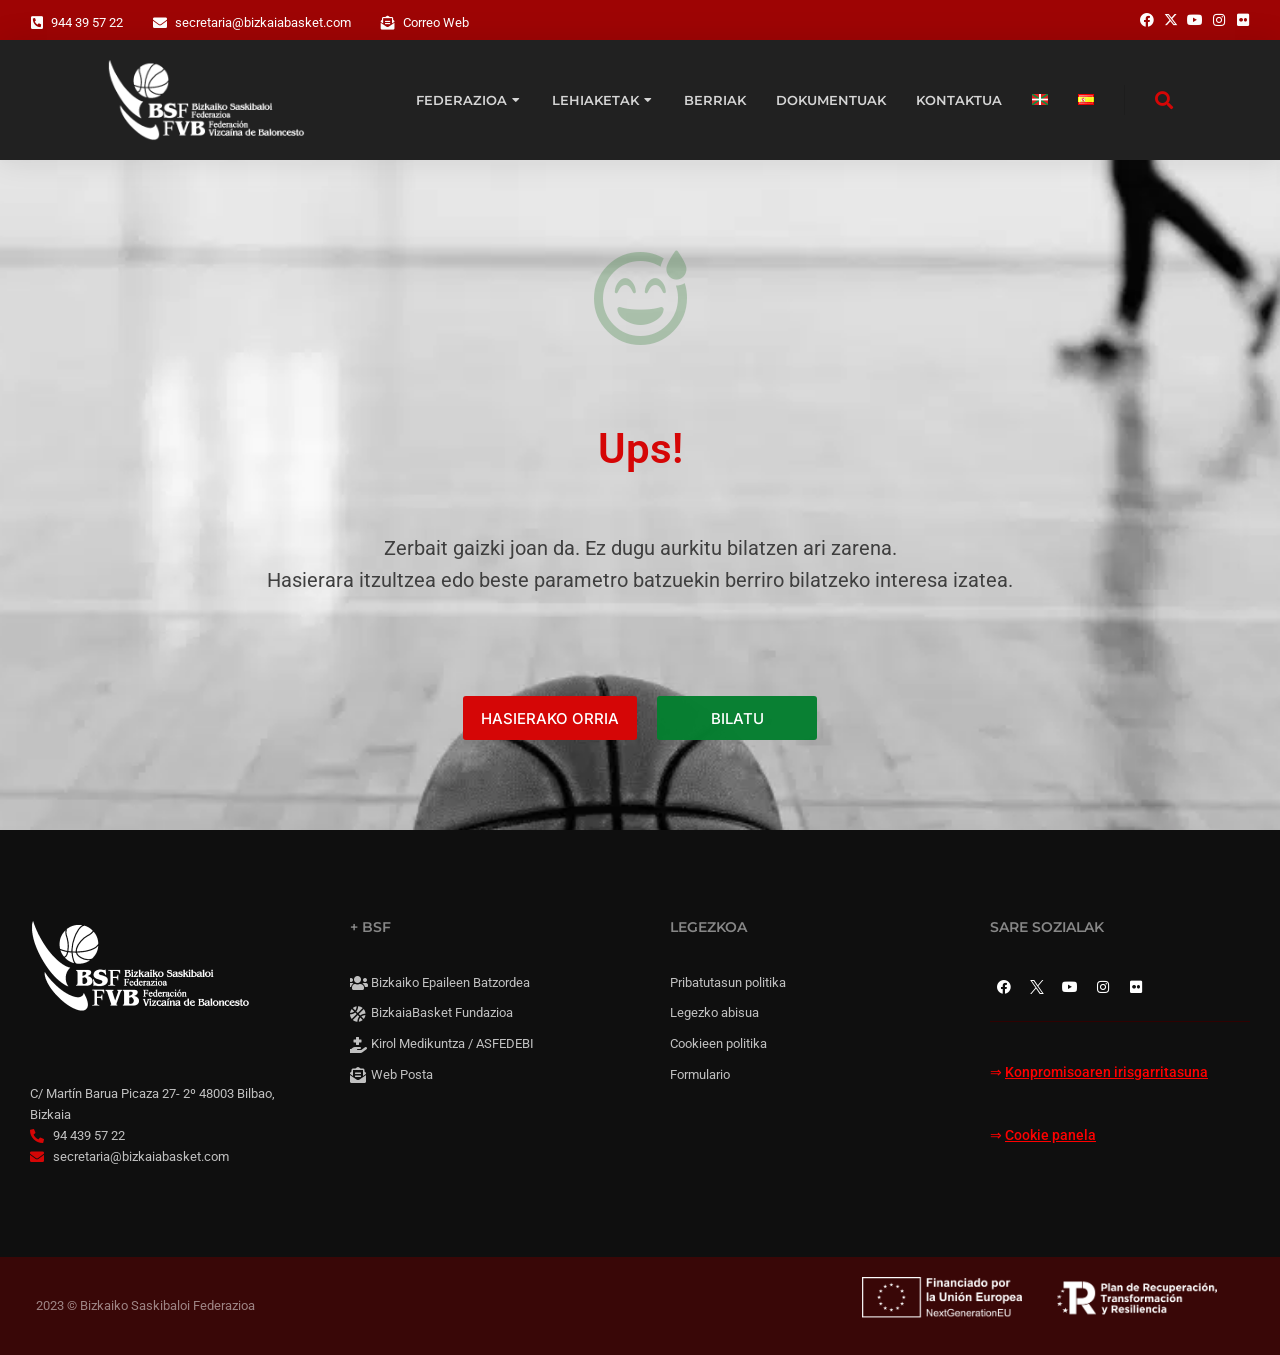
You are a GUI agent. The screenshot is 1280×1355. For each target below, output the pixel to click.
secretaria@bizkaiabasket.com (263, 22)
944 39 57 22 (87, 22)
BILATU (737, 718)
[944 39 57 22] (37, 23)
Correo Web (436, 22)
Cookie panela (1050, 1135)
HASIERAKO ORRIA (550, 718)
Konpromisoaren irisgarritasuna (1106, 1072)
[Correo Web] (388, 23)
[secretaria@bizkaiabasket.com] (160, 23)
